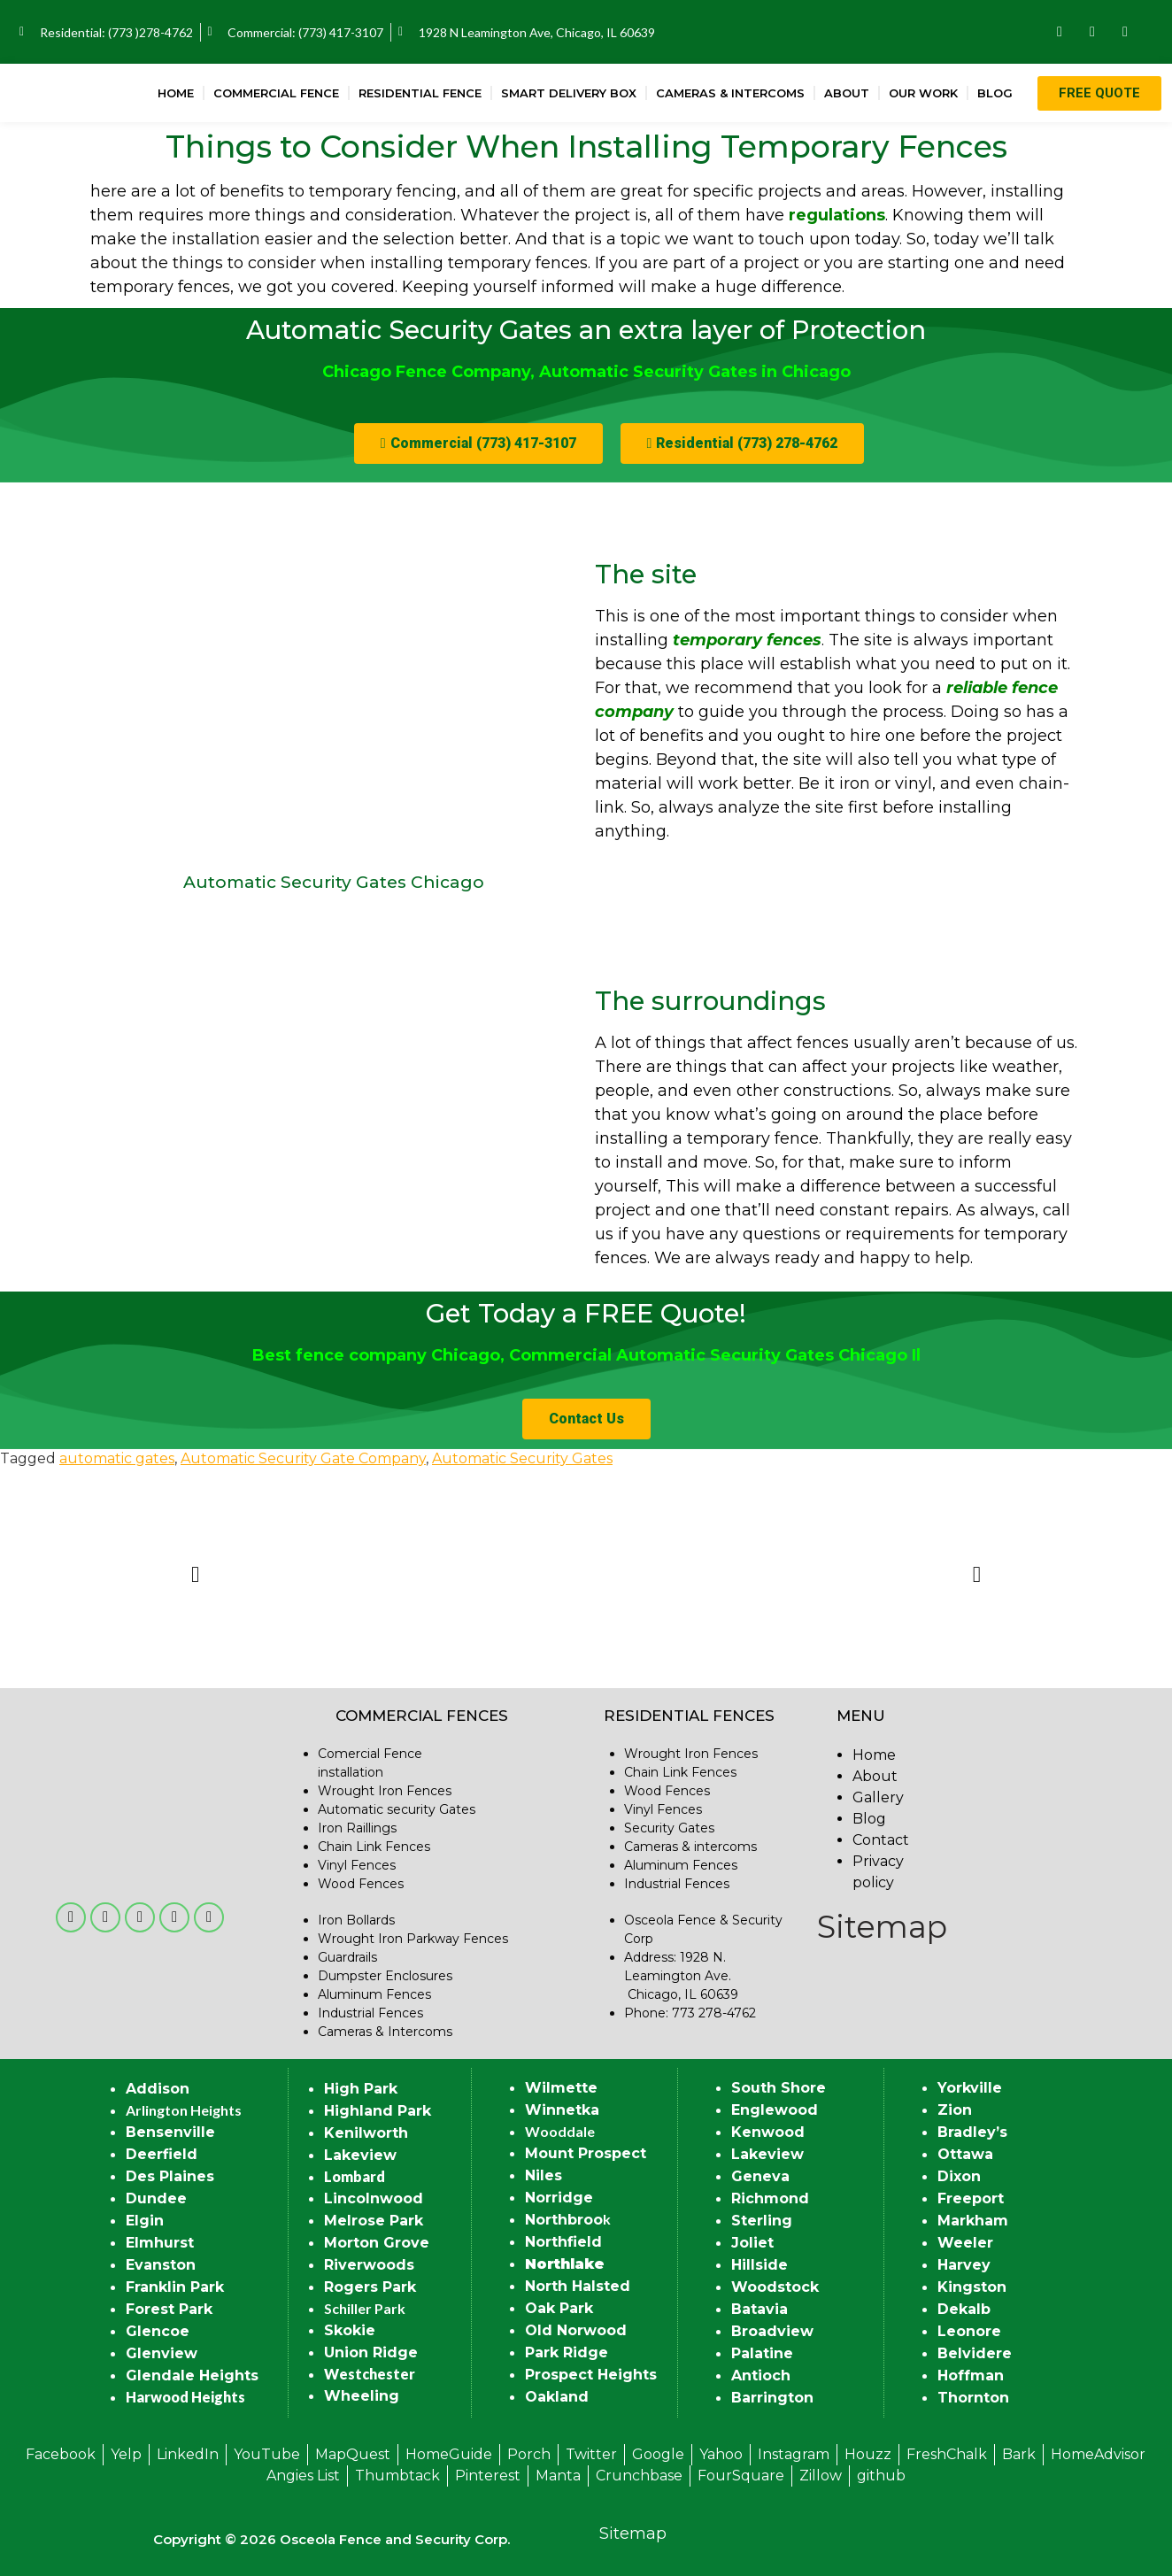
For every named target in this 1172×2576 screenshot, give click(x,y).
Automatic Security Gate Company (303, 1458)
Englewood (774, 2110)
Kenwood (768, 2132)
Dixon (959, 2176)
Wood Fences (361, 1884)
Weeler (965, 2242)
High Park (360, 2088)
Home (176, 93)
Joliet (752, 2242)
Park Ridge (566, 2352)
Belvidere (974, 2353)
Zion (954, 2110)
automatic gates (116, 1458)
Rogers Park (370, 2287)
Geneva (760, 2176)
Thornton (973, 2397)
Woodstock (775, 2287)
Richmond (770, 2198)
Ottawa (965, 2154)
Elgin (145, 2220)
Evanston (161, 2264)
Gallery (878, 1797)
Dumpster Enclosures (385, 1976)
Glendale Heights (192, 2375)
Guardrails (347, 1957)
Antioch (760, 2375)
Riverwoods (369, 2264)
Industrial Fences (370, 2013)
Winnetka (562, 2110)
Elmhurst (160, 2242)
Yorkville (969, 2087)
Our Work (923, 93)
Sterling (761, 2220)
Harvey (964, 2264)
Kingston (971, 2287)
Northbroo (564, 2219)
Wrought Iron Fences (384, 1791)
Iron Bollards (356, 1920)
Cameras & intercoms (690, 1847)
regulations (837, 215)
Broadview (772, 2331)
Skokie (349, 2330)
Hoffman (970, 2375)
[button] (478, 443)
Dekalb (964, 2309)
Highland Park (377, 2110)
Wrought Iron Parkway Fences (413, 1939)
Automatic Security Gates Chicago (333, 882)
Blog (995, 93)
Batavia (759, 2309)
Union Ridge (371, 2352)
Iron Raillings (357, 1828)
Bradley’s (972, 2132)
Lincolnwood (373, 2198)
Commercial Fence (276, 93)
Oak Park (559, 2308)
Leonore (969, 2331)
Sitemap (882, 1927)
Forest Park (169, 2309)
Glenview (161, 2353)
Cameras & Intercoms (730, 93)
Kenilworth (366, 2133)
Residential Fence (420, 93)
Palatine (762, 2353)
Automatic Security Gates (522, 1458)
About (846, 93)
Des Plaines (170, 2176)
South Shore (778, 2087)
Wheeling (361, 2395)
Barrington (772, 2397)
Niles (543, 2175)
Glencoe (157, 2331)
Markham (972, 2220)
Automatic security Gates (396, 1809)
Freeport (970, 2198)
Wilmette (561, 2087)
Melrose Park (373, 2220)
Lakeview (360, 2155)
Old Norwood (576, 2330)
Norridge (559, 2197)
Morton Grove (376, 2242)
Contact (880, 1840)
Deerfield (161, 2154)
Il (914, 1355)
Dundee (156, 2198)
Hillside (759, 2264)
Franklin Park (175, 2287)
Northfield (563, 2241)
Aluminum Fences (374, 1994)
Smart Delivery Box (568, 93)
